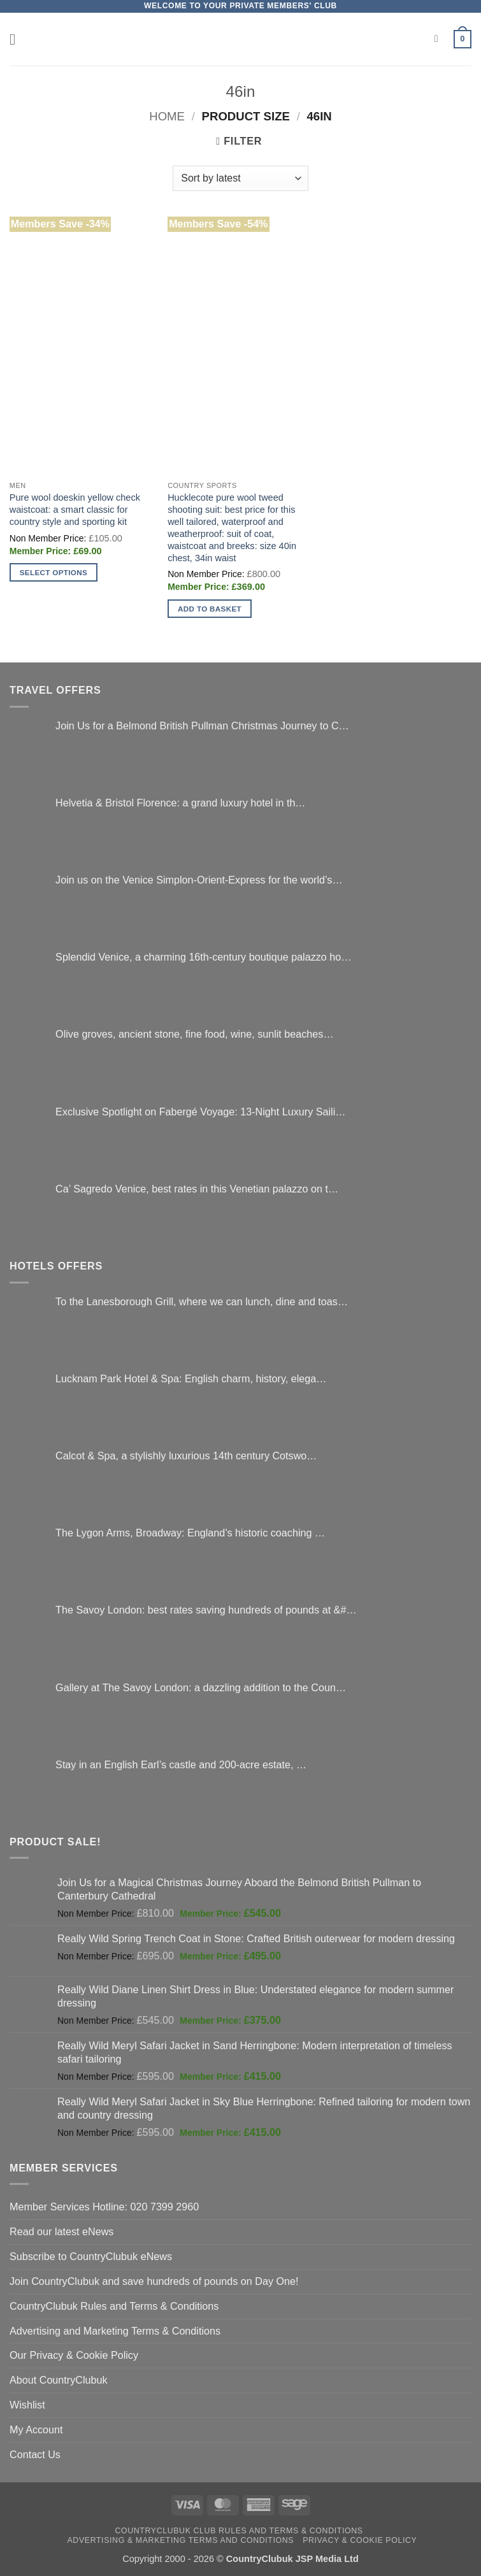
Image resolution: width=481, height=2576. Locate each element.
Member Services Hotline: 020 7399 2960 (104, 2206)
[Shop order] (240, 178)
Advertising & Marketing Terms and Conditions (181, 2540)
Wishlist (27, 2404)
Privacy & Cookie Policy (360, 2540)
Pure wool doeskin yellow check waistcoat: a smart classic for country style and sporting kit (75, 509)
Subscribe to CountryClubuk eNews (91, 2256)
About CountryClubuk (59, 2380)
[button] (17, 39)
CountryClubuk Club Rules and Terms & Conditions (239, 2530)
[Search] (439, 39)
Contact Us (35, 2454)
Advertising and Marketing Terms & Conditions (115, 2330)
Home (167, 116)
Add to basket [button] (209, 609)
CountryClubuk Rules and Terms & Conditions (114, 2306)
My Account (36, 2429)
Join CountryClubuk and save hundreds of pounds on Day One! (154, 2281)
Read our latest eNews (61, 2231)
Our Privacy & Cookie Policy (74, 2355)
